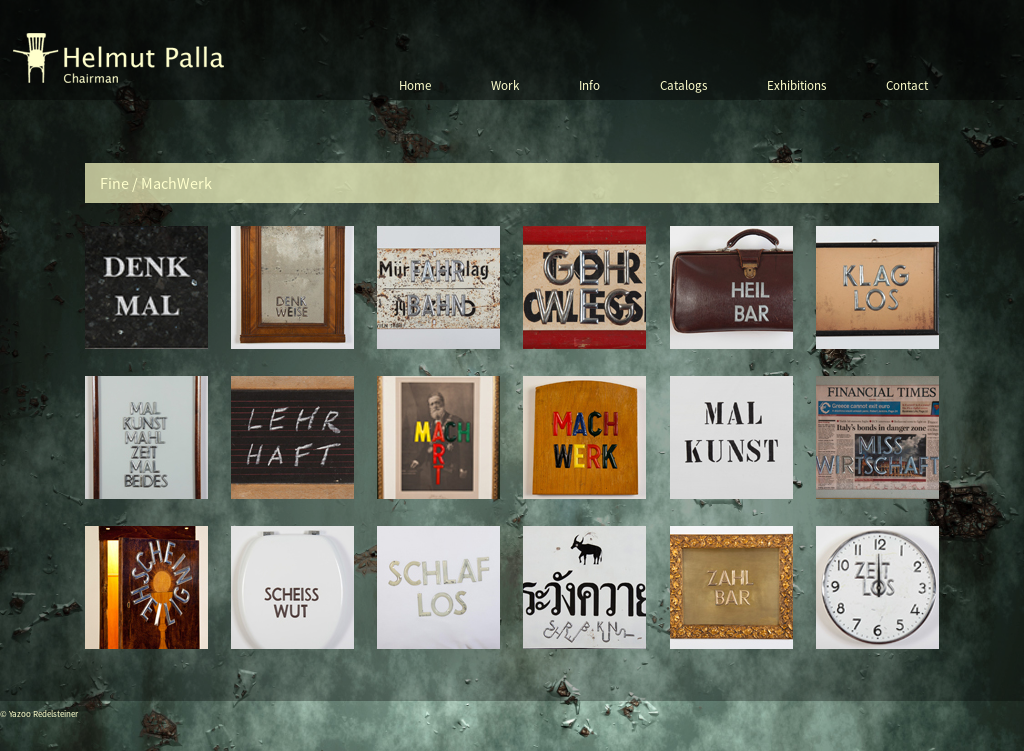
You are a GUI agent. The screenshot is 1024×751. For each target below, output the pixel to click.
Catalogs (683, 85)
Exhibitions (796, 85)
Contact (907, 85)
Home (415, 85)
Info (589, 85)
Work (505, 85)
